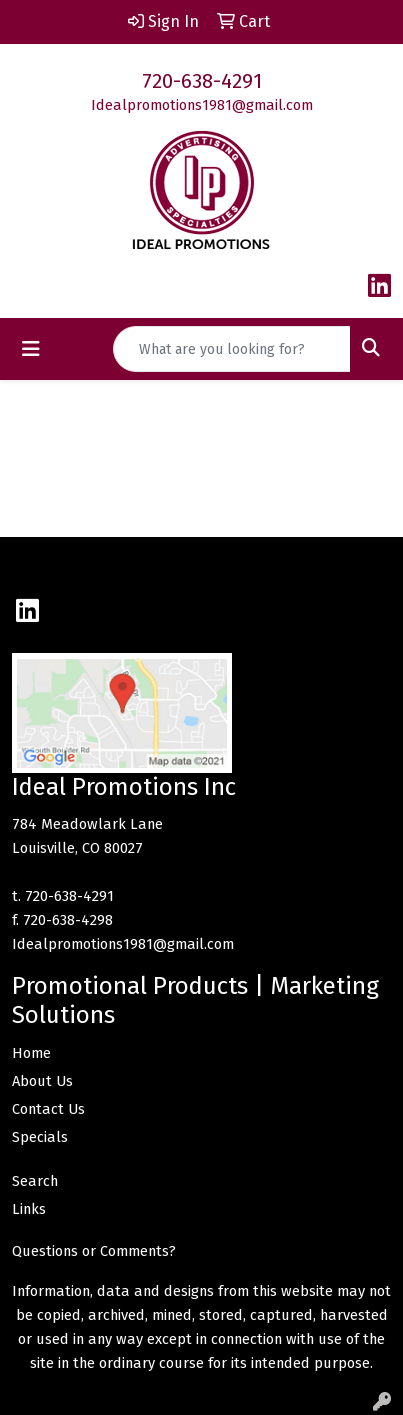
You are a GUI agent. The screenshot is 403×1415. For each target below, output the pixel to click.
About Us (42, 1081)
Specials (40, 1137)
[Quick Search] (232, 349)
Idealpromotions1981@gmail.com (202, 105)
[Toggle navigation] (31, 349)
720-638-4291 (202, 81)
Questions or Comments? (94, 1251)
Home (31, 1053)
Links (29, 1209)
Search (35, 1181)
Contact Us (48, 1109)
